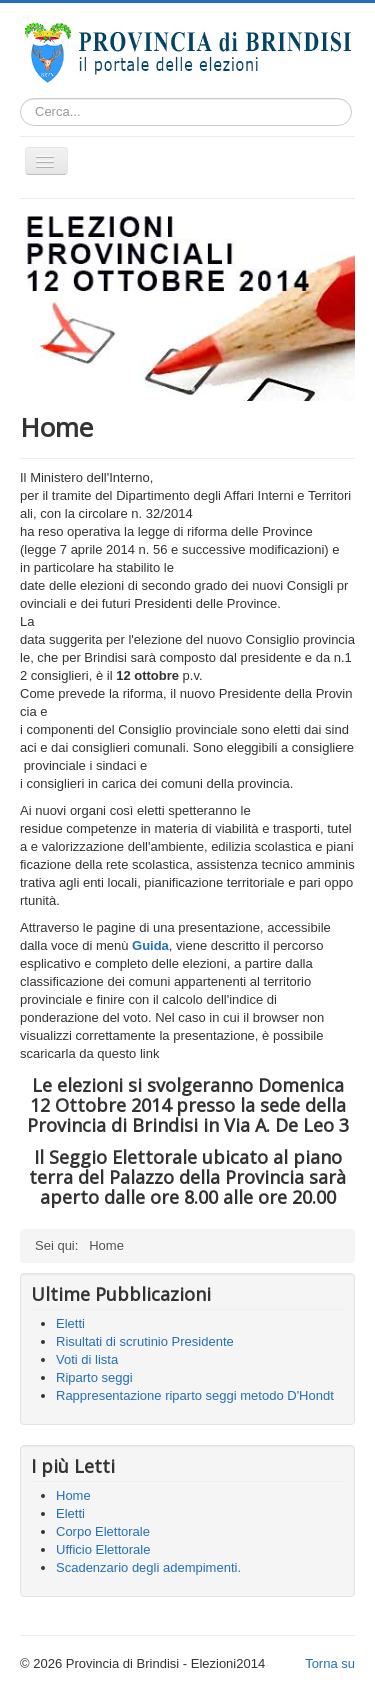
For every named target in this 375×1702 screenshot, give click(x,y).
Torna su (330, 1663)
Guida (150, 945)
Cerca (352, 112)
